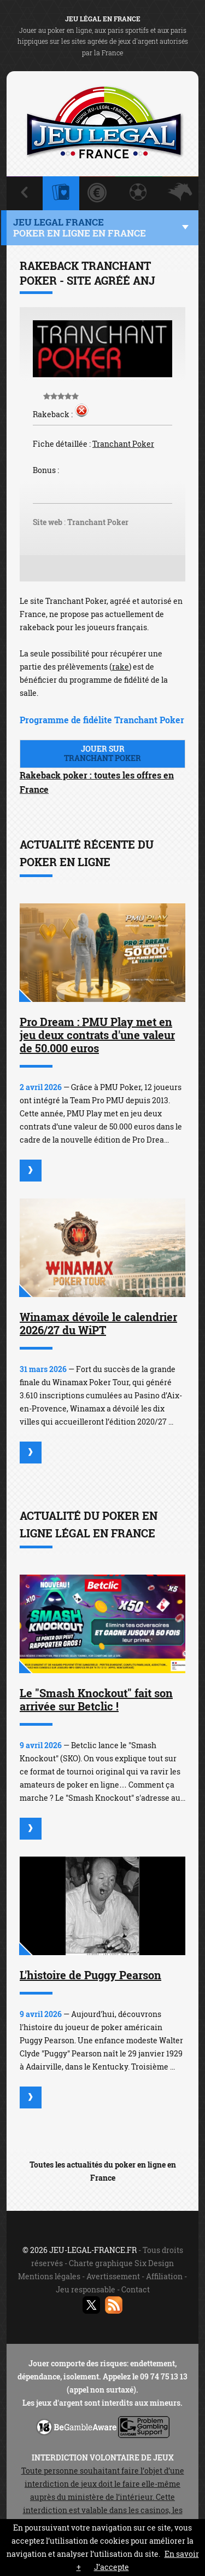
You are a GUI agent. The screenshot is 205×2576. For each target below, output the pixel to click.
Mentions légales (49, 2276)
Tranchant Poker (123, 444)
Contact (135, 2289)
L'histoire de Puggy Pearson (90, 1975)
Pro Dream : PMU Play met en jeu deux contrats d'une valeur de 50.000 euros (97, 1035)
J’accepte (111, 2567)
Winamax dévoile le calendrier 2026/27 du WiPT (98, 1323)
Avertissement (113, 2276)
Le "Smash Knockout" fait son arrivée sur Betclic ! (96, 1699)
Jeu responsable (85, 2289)
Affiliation (164, 2276)
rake (120, 666)
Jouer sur (102, 753)
